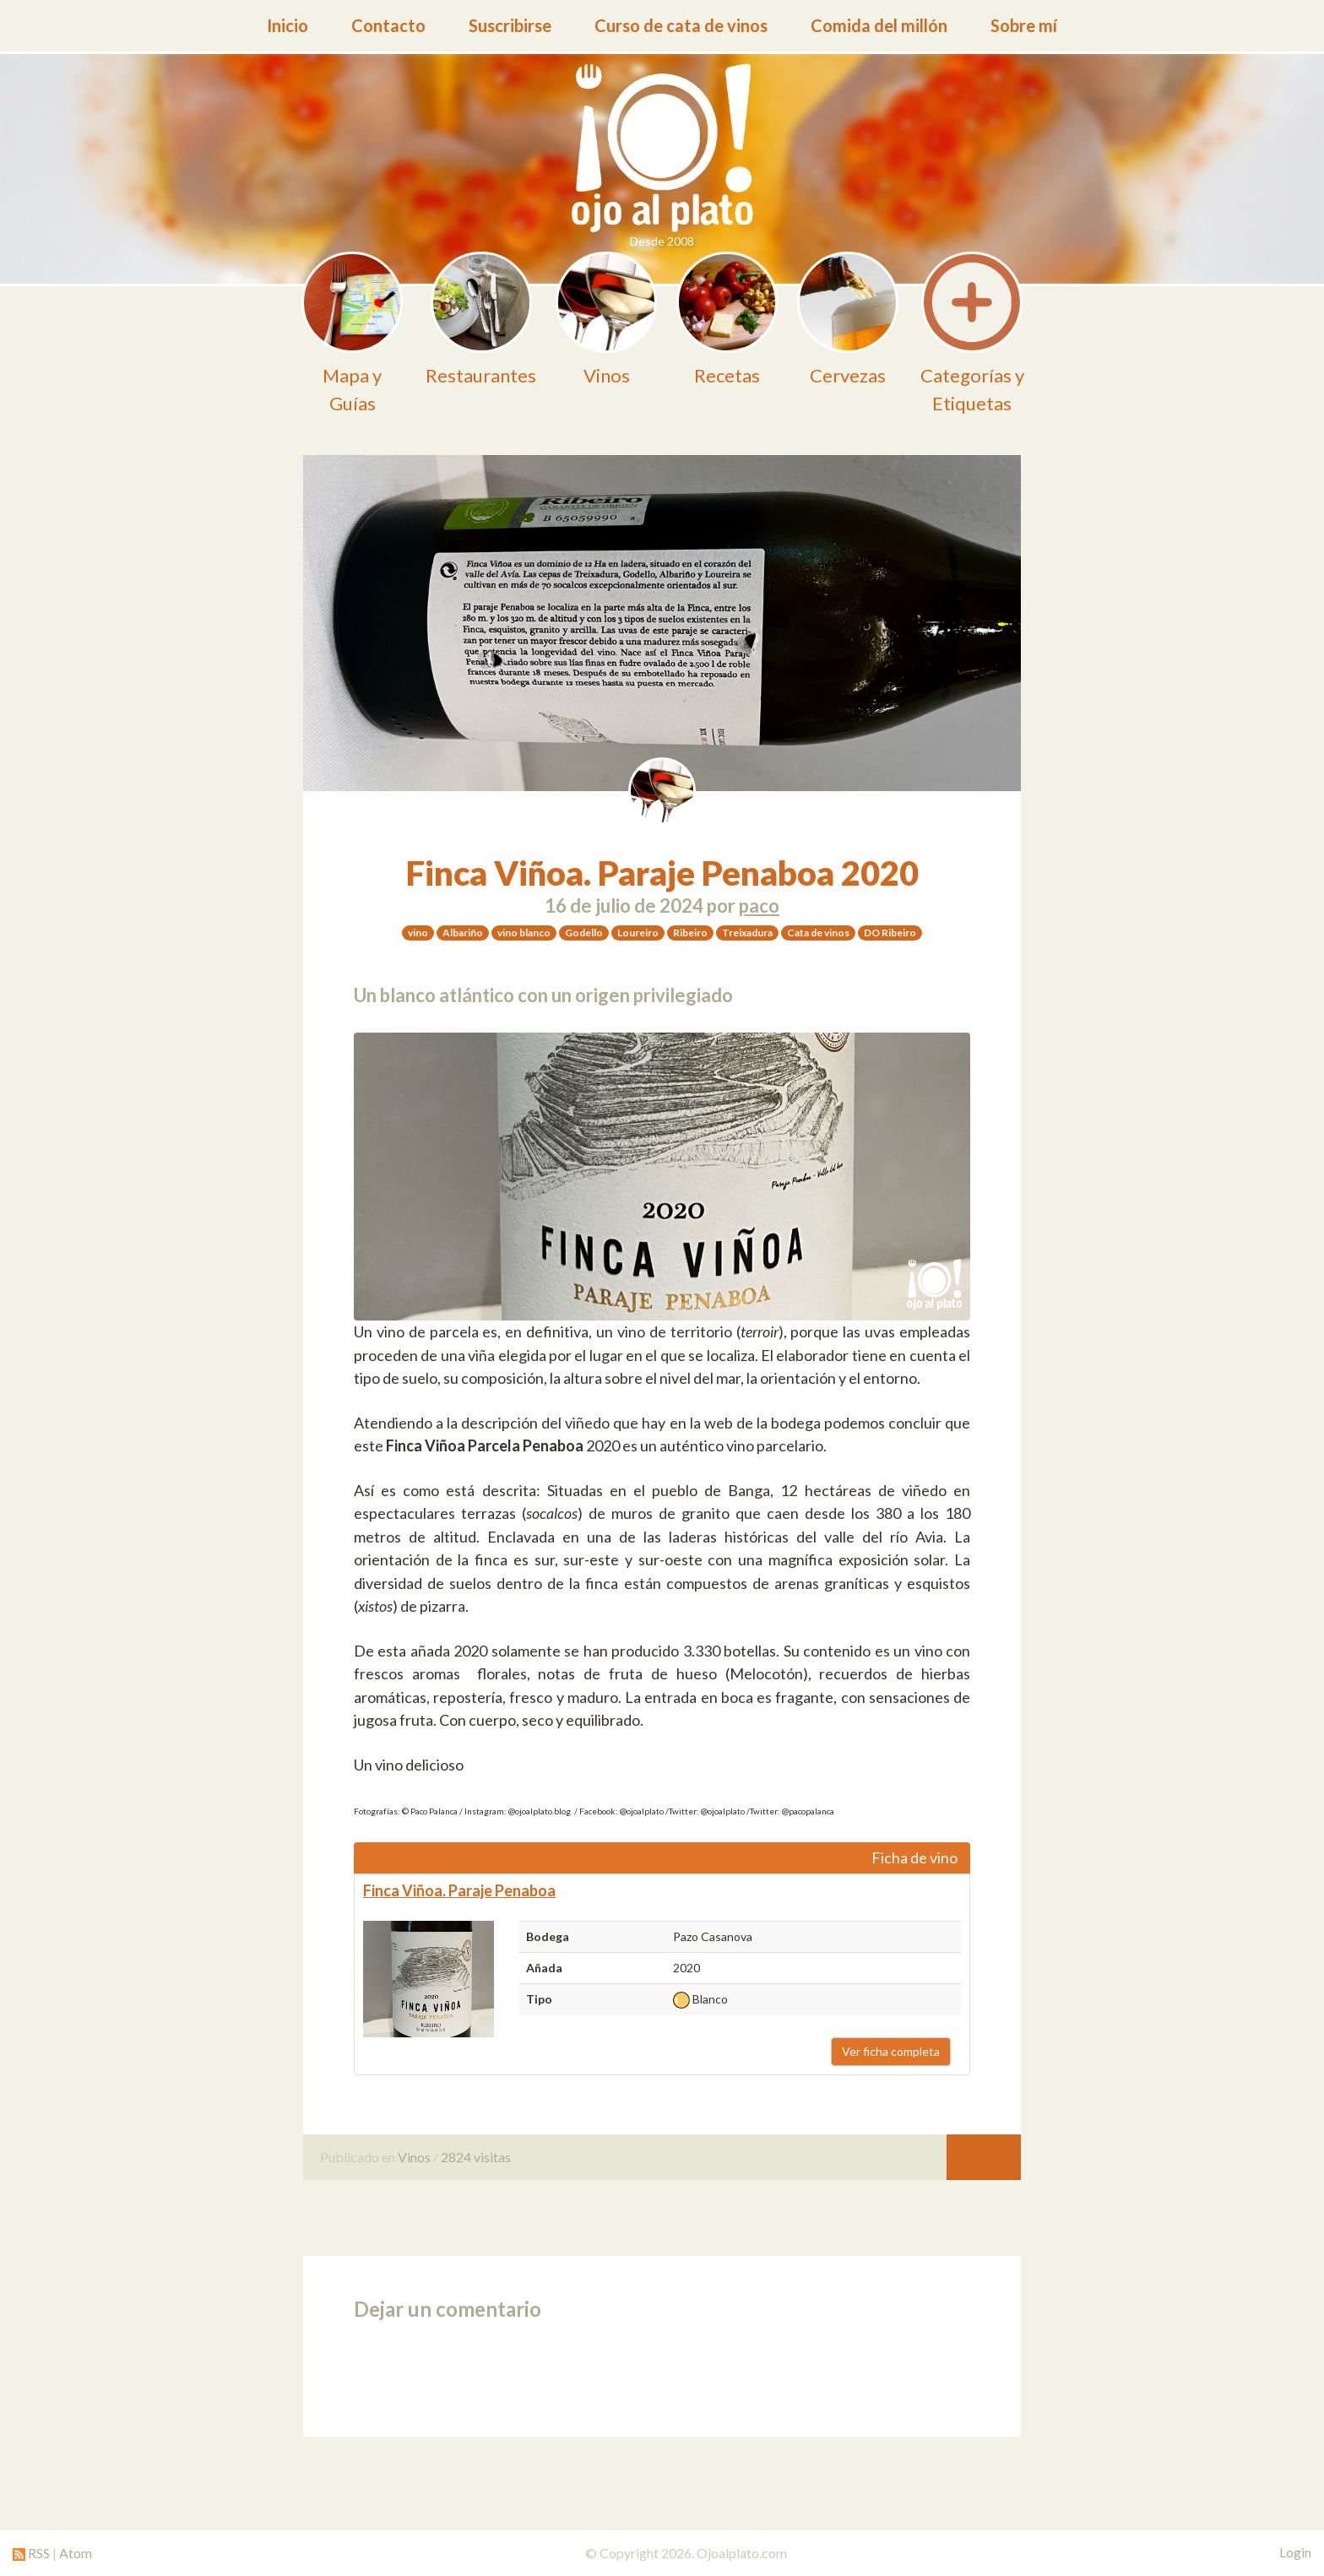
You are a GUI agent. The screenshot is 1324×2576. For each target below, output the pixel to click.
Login (1295, 2552)
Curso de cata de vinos (681, 25)
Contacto (388, 25)
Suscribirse (510, 25)
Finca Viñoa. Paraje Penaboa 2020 (662, 873)
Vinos (414, 2157)
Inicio (287, 25)
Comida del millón (879, 25)
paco (759, 905)
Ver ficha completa (891, 2051)
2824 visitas (476, 2157)
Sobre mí (1023, 25)
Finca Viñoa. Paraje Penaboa (459, 1890)
